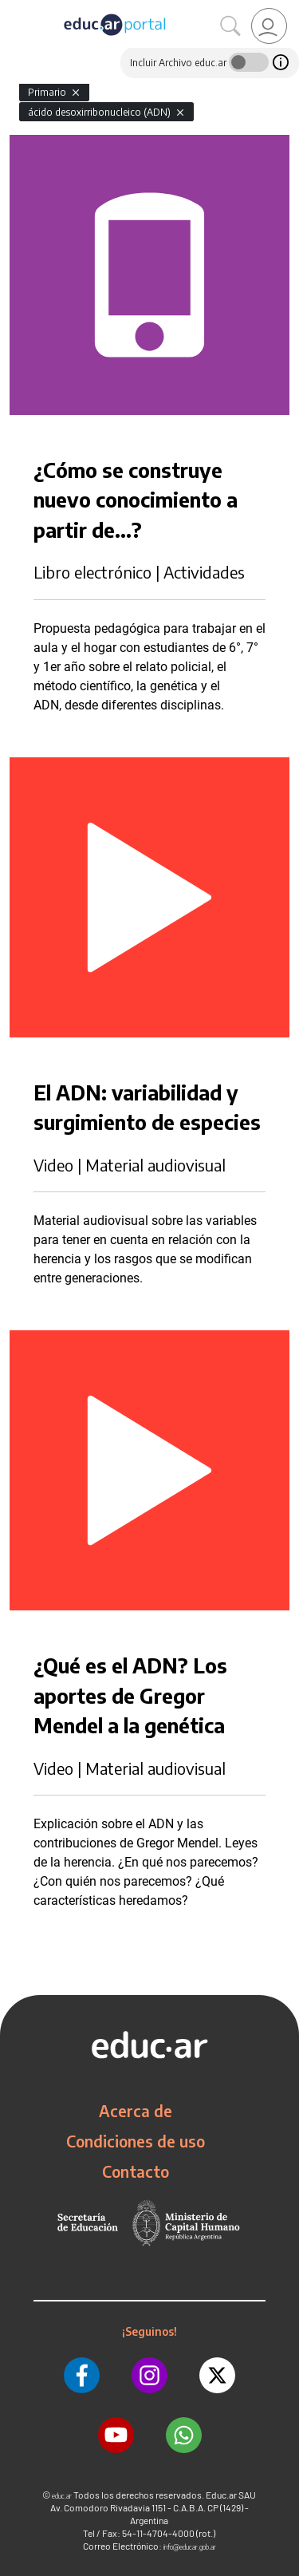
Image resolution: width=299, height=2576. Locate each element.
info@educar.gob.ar (189, 2546)
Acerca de (135, 2110)
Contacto (135, 2171)
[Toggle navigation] (14, 9)
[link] (269, 26)
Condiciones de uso (135, 2141)
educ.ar (62, 2495)
